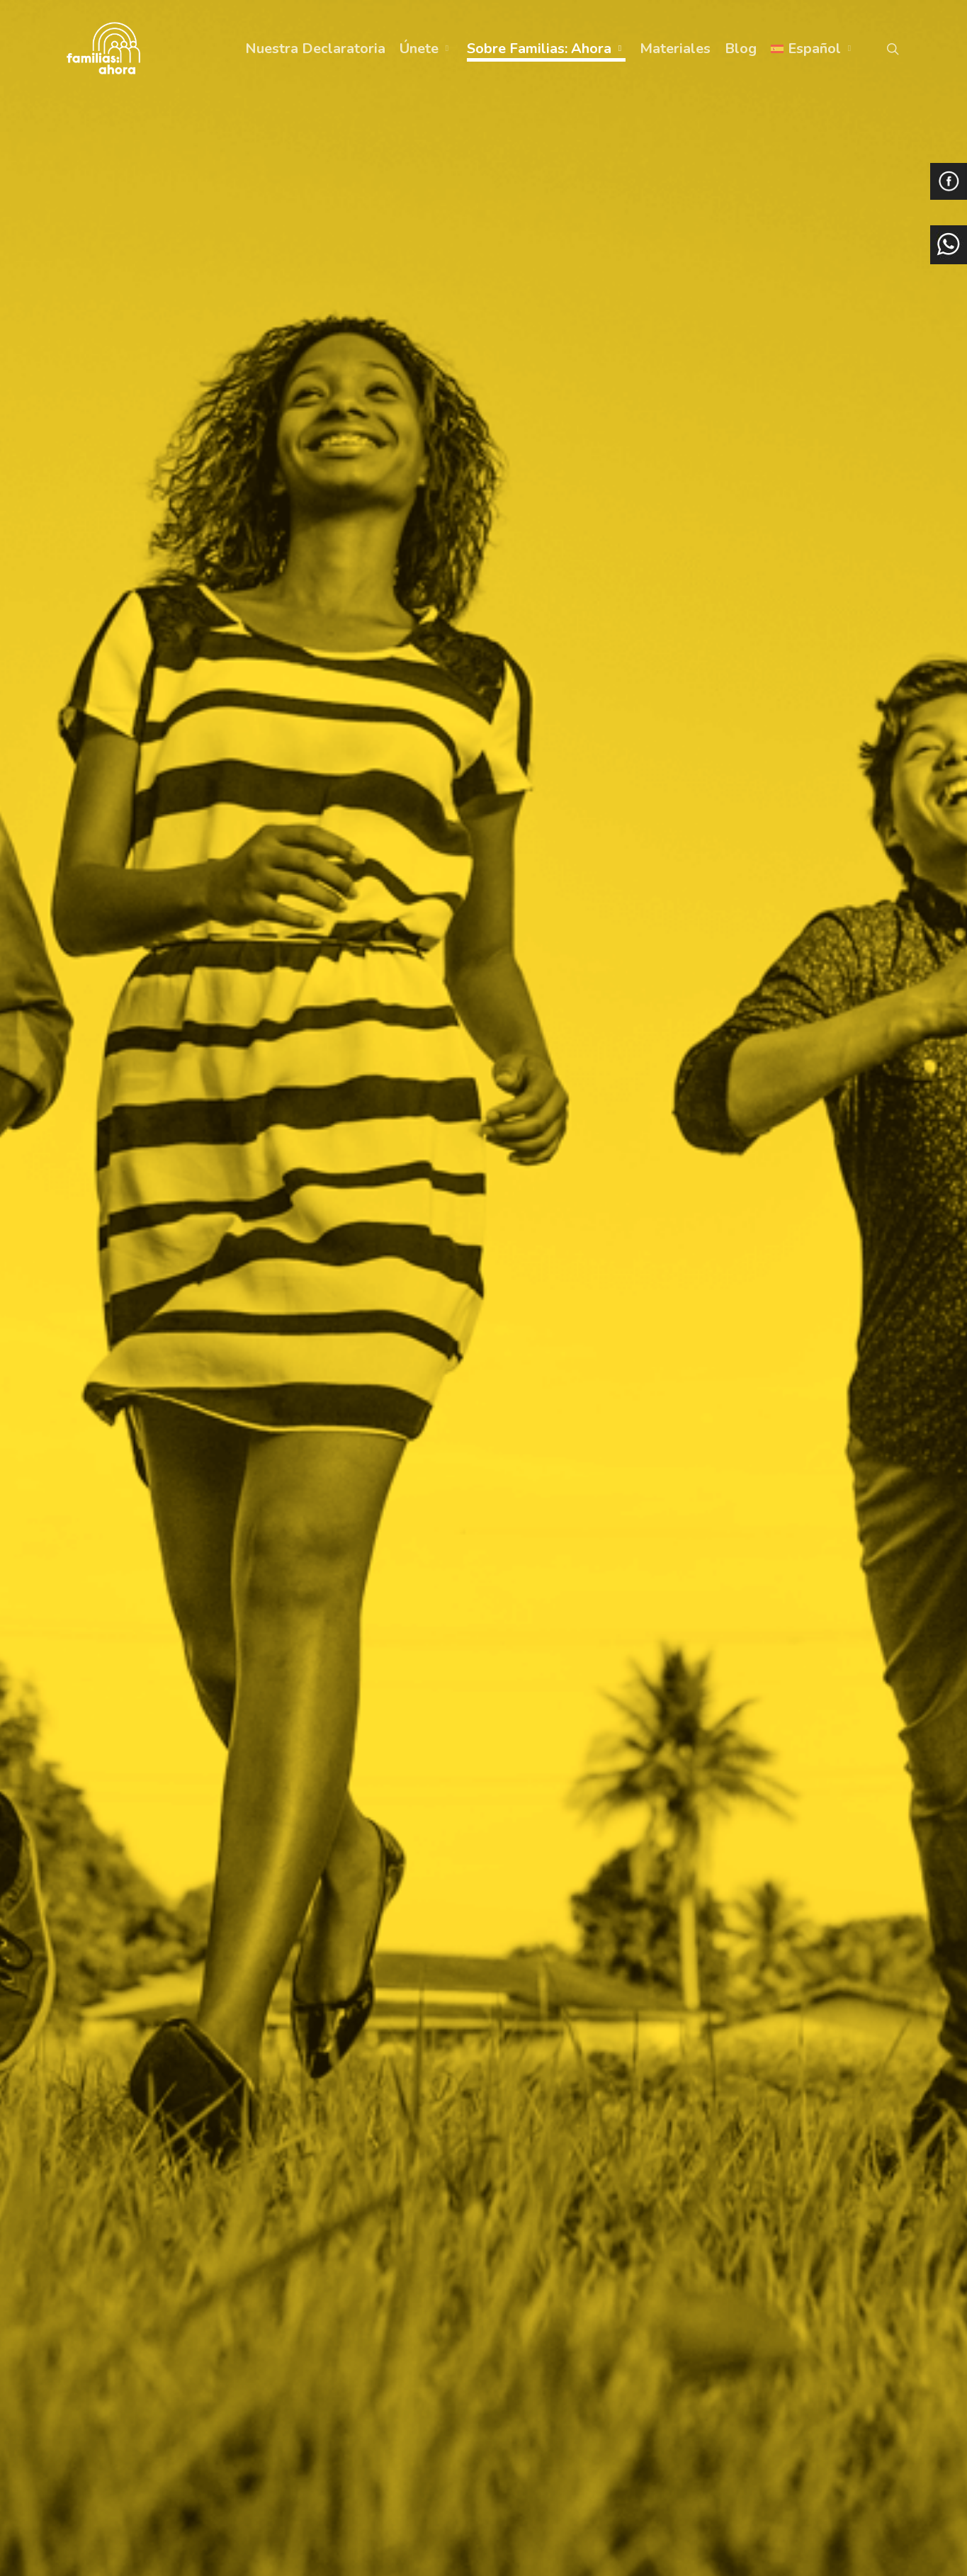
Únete (425, 48)
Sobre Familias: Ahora (545, 48)
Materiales (675, 48)
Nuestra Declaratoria (315, 48)
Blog (741, 48)
